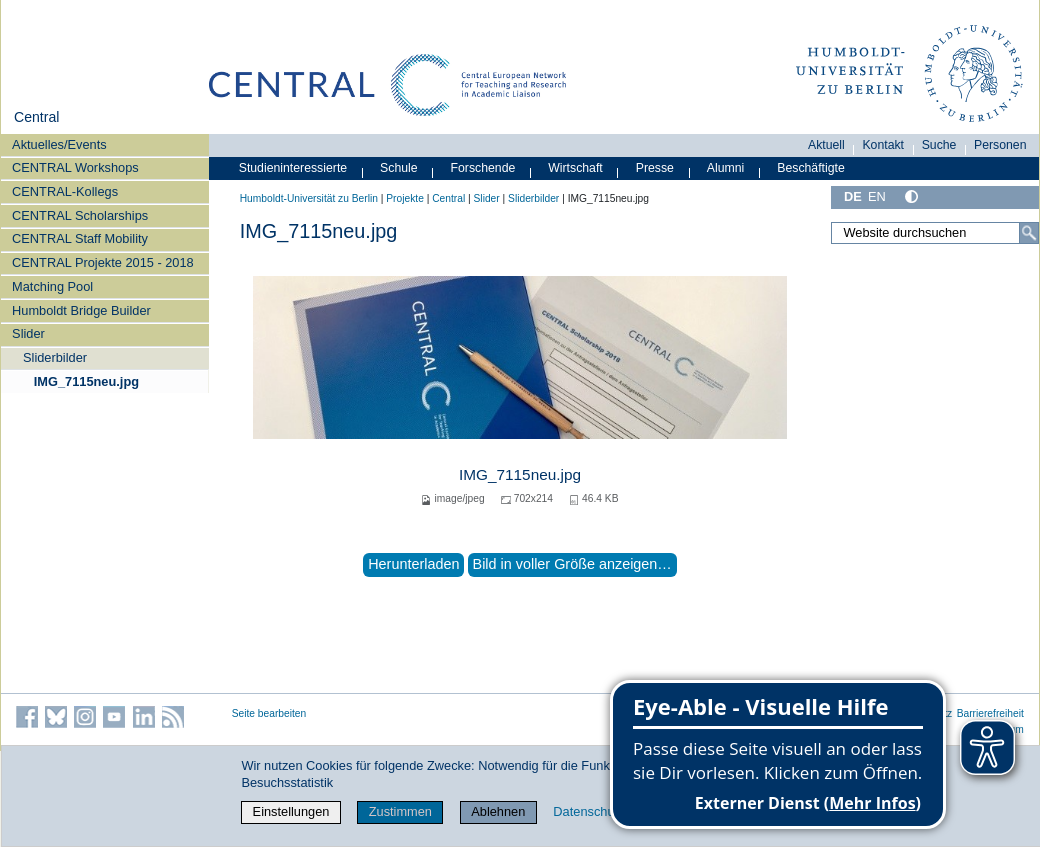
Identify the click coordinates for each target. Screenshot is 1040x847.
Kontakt (883, 145)
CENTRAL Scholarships (80, 215)
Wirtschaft (575, 168)
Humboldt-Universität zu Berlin (309, 198)
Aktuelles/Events (59, 144)
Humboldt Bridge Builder (81, 310)
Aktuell (826, 145)
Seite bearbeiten (269, 713)
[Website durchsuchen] (935, 233)
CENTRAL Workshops (75, 167)
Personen (1000, 145)
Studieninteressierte (293, 168)
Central (36, 117)
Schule (399, 168)
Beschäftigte (811, 168)
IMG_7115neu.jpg (86, 381)
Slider (28, 333)
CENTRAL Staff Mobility (80, 238)
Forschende (483, 168)
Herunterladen (413, 564)
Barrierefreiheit (990, 713)
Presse (655, 168)
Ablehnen (498, 811)
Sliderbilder (55, 357)
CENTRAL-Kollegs (65, 191)
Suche (939, 145)
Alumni (726, 168)
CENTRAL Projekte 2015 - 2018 (103, 262)
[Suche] (1029, 233)
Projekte (405, 198)
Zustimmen (400, 811)
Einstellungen (291, 811)
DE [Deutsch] (853, 196)
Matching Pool (52, 286)
